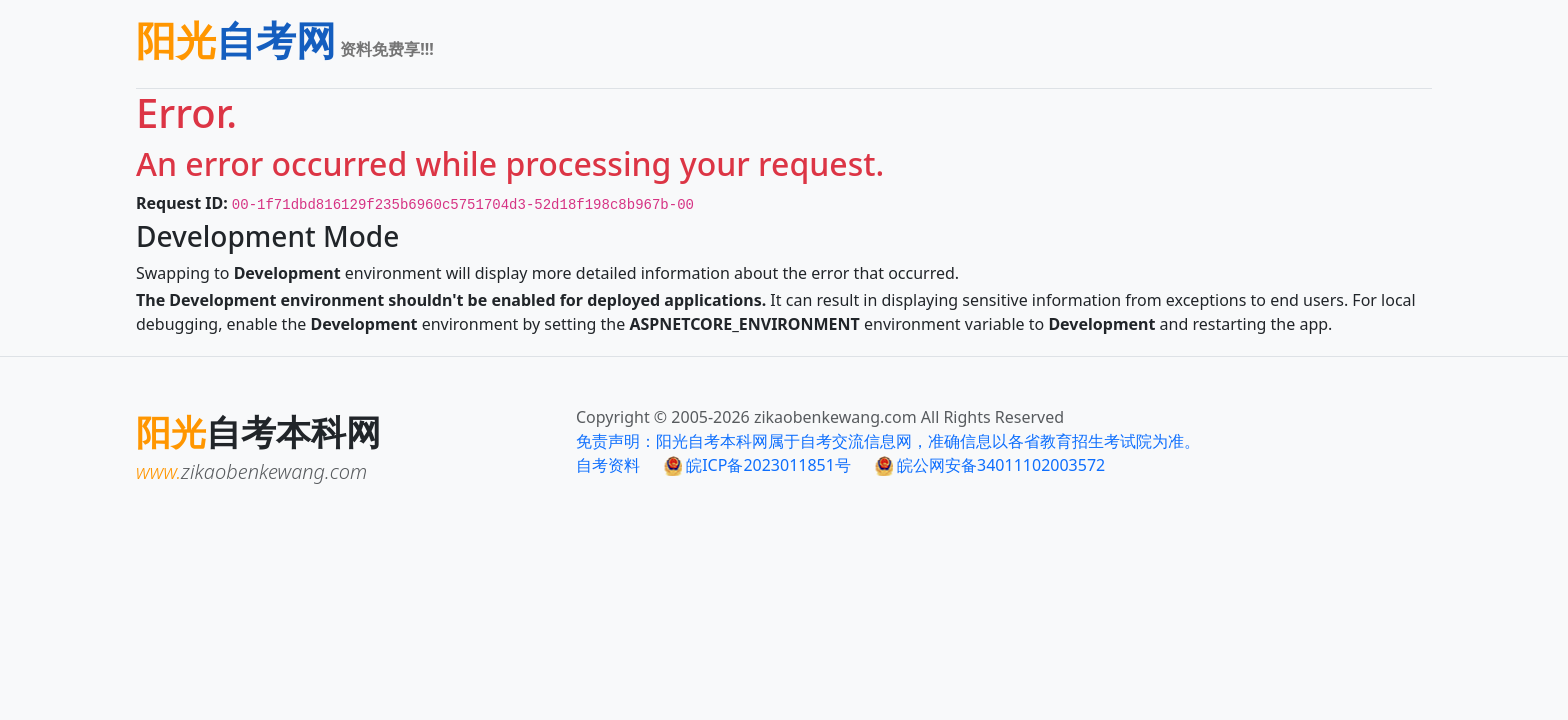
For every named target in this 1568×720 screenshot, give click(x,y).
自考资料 (608, 465)
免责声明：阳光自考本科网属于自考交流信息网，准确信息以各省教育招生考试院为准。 (888, 441)
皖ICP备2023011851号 (757, 465)
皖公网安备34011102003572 (990, 465)
